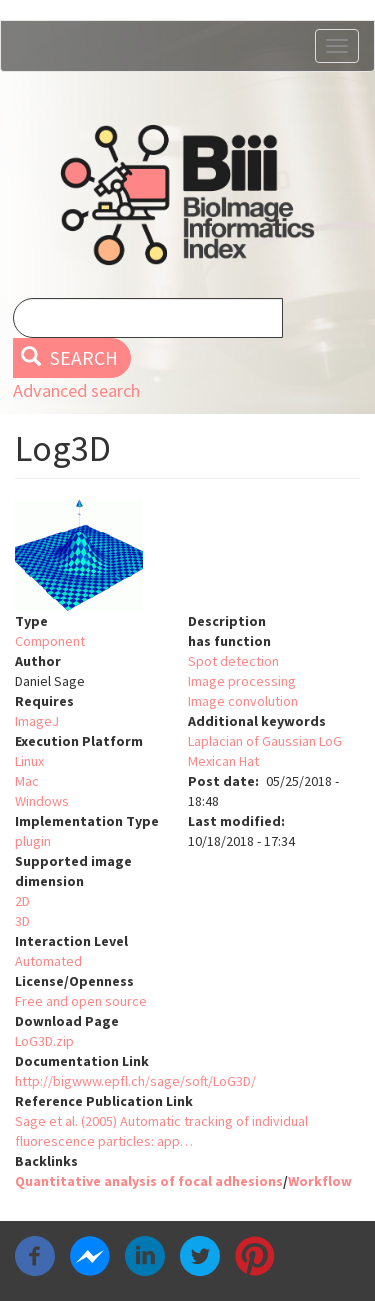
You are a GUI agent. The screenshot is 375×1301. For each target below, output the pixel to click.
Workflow (320, 1181)
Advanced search (76, 390)
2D (22, 901)
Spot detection (233, 661)
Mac (27, 781)
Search (69, 358)
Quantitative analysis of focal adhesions (149, 1181)
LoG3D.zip (44, 1041)
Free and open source (81, 1001)
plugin (33, 841)
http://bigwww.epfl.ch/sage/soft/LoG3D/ (135, 1081)
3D (22, 921)
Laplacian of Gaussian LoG (265, 741)
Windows (42, 801)
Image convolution (243, 701)
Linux (29, 761)
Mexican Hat (223, 761)
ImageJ (37, 721)
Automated (48, 961)
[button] (187, 555)
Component (50, 641)
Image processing (242, 681)
